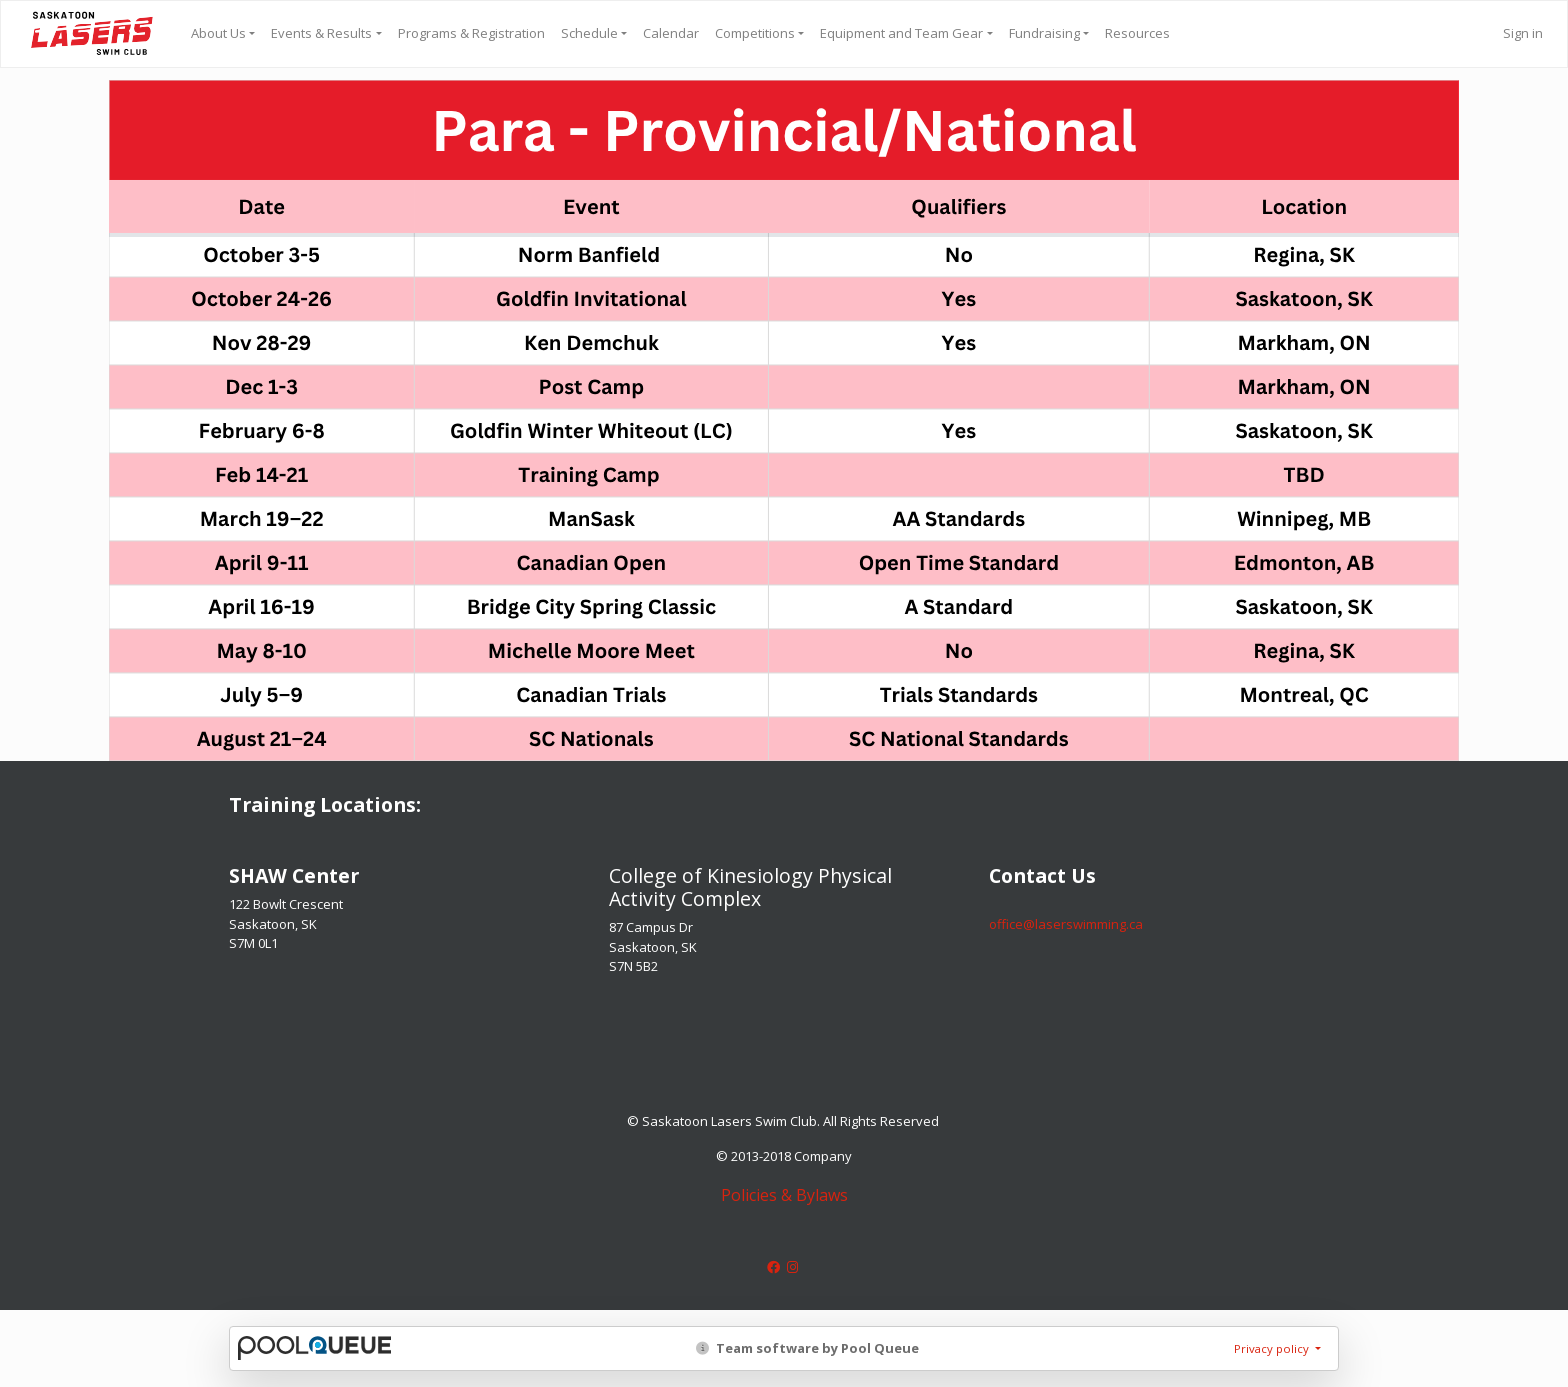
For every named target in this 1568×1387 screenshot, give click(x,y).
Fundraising (1044, 33)
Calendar (671, 33)
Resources (1137, 33)
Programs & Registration (471, 33)
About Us (218, 33)
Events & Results (321, 33)
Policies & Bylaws (784, 1195)
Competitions (755, 33)
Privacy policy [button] (1273, 1348)
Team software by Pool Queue (807, 1348)
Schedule (589, 33)
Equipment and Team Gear (901, 33)
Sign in (1523, 33)
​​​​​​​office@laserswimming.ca (1066, 924)
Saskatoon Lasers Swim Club (92, 33)
